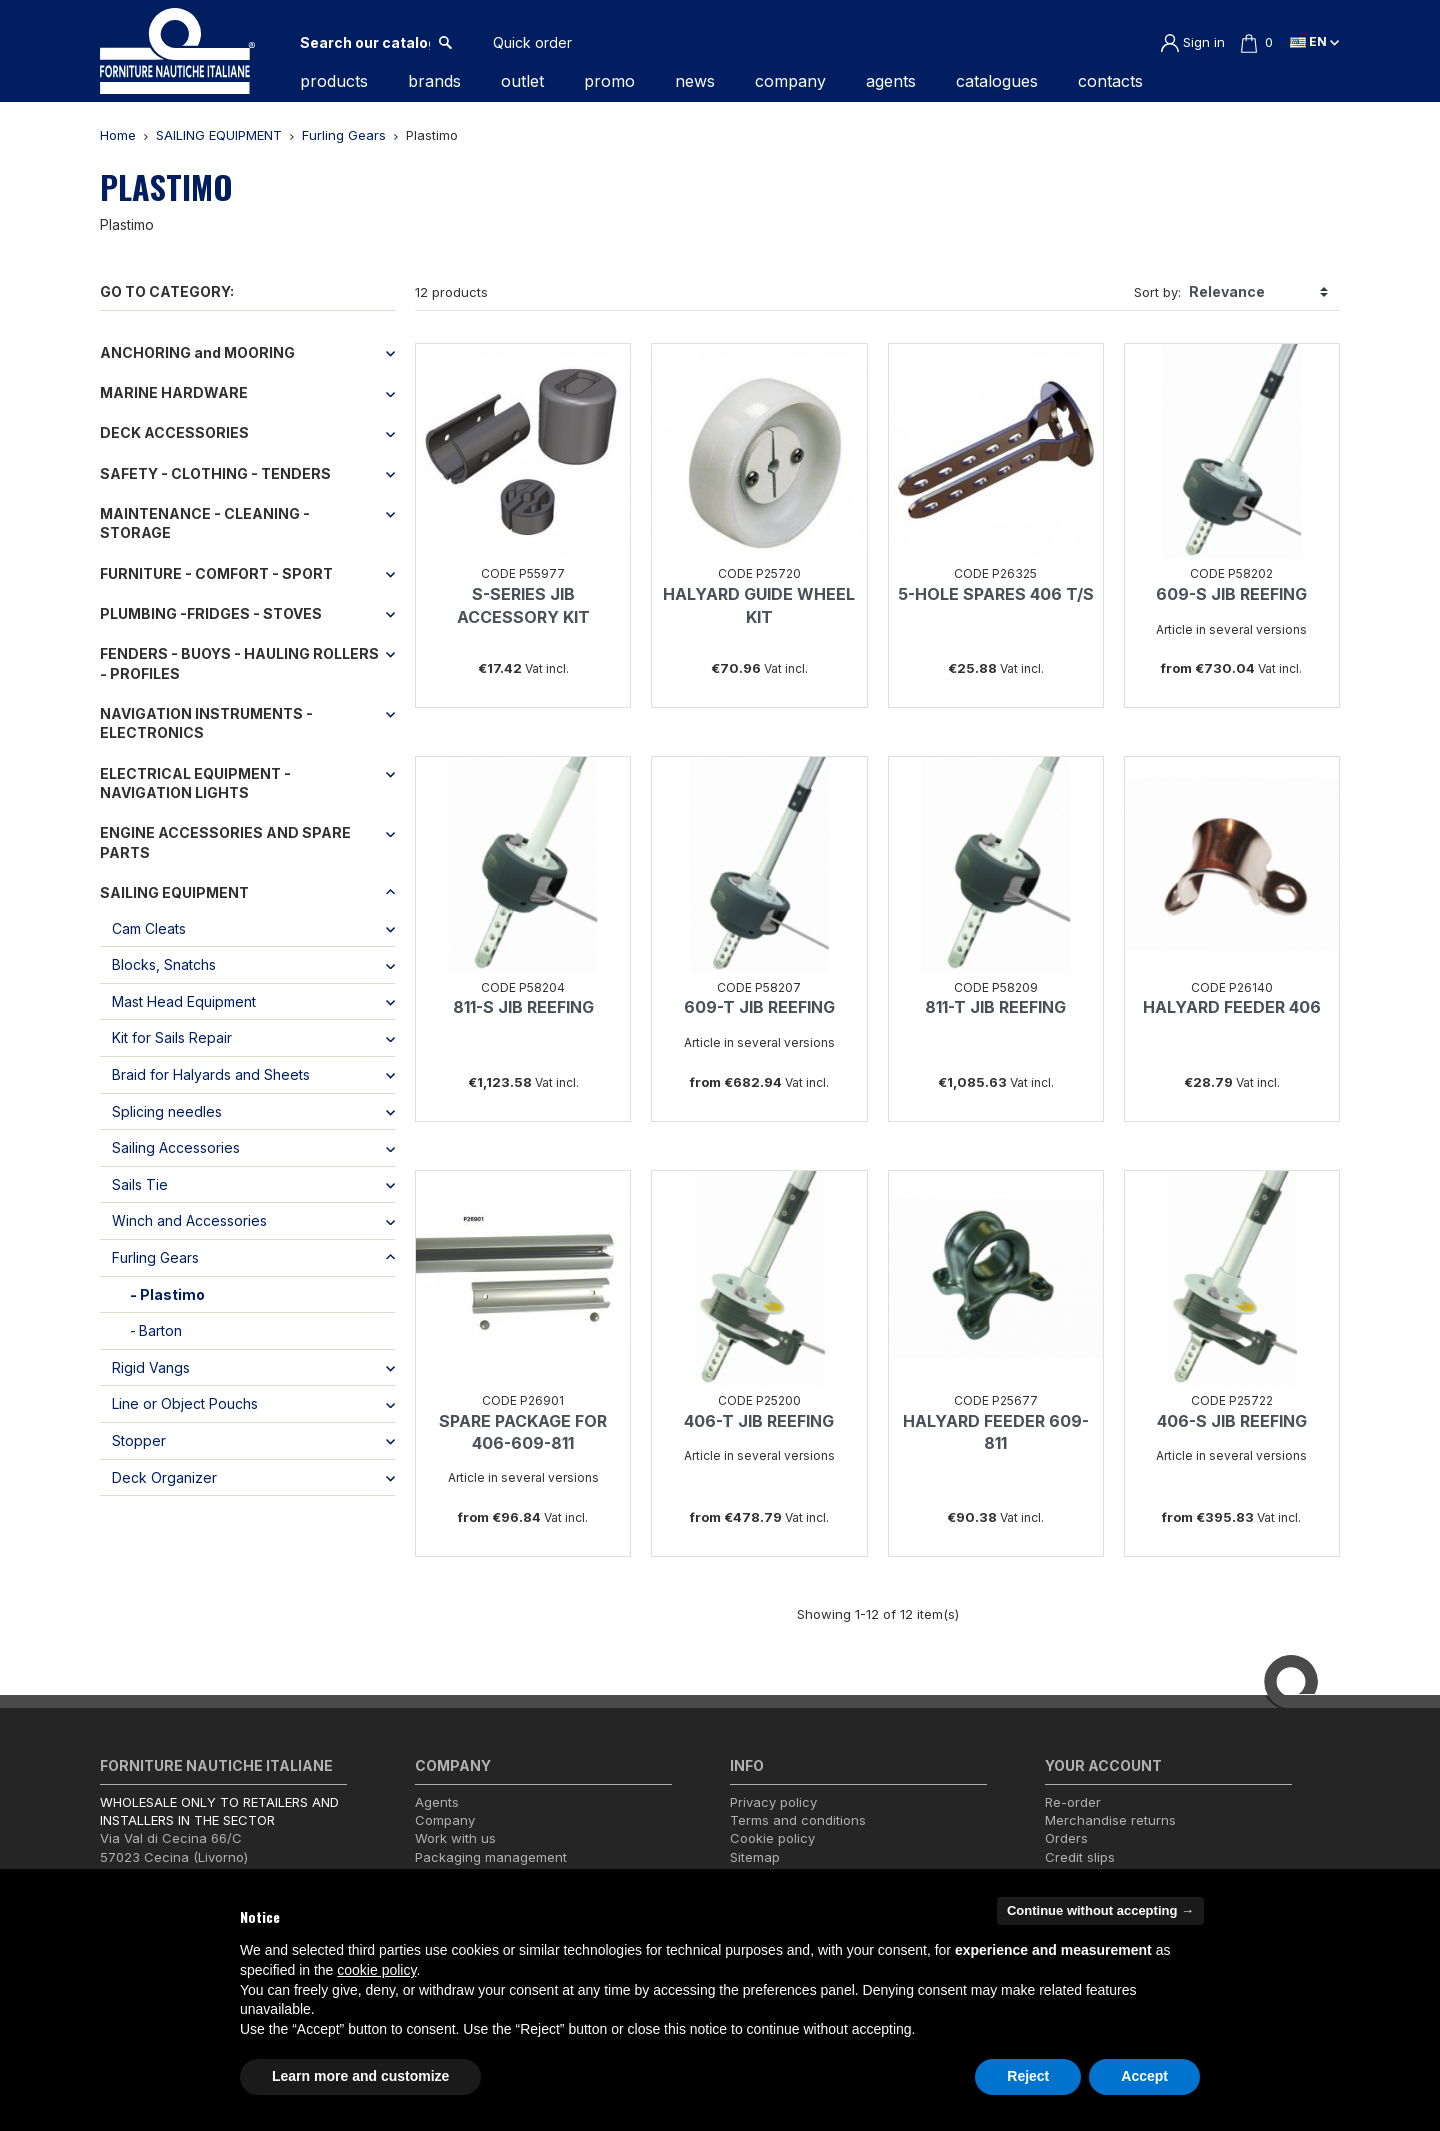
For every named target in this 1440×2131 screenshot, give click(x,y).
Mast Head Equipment (184, 1001)
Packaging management (491, 1857)
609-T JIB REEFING (759, 1007)
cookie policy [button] (376, 1970)
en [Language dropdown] (1314, 41)
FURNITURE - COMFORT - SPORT (216, 573)
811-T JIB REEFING (995, 1007)
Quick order (532, 42)
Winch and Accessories (189, 1220)
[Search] (365, 43)
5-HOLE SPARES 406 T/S (996, 594)
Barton (160, 1330)
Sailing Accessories (176, 1147)
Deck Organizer (164, 1477)
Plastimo (172, 1294)
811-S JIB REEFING (523, 1007)
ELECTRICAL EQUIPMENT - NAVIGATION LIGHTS (195, 783)
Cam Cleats (149, 928)
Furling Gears (155, 1257)
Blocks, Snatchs (164, 964)
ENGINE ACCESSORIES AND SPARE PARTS (225, 842)
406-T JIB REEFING (759, 1421)
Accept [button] (1144, 2076)
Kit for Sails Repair (172, 1037)
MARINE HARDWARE (174, 392)
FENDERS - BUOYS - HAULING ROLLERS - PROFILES (239, 663)
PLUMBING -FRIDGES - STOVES (211, 613)
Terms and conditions (798, 1820)
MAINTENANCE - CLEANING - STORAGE (205, 523)
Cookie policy (772, 1838)
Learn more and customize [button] (360, 2076)
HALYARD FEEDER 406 (1232, 1007)
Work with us (455, 1838)
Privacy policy (773, 1802)
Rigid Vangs (151, 1367)
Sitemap (755, 1857)
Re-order (1073, 1802)
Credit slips (1080, 1857)
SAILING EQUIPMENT (174, 892)
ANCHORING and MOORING (197, 352)
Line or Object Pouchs (185, 1403)
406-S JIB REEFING (1232, 1421)
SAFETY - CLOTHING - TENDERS (215, 473)
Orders (1066, 1838)
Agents (437, 1802)
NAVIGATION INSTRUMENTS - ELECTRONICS (206, 723)
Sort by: (1157, 292)
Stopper (139, 1440)
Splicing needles (167, 1111)
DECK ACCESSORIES (174, 432)
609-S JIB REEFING (1231, 594)
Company (445, 1820)
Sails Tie (140, 1184)
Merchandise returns (1110, 1820)
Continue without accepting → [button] (1100, 1910)
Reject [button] (1028, 2076)
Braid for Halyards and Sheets (211, 1074)
